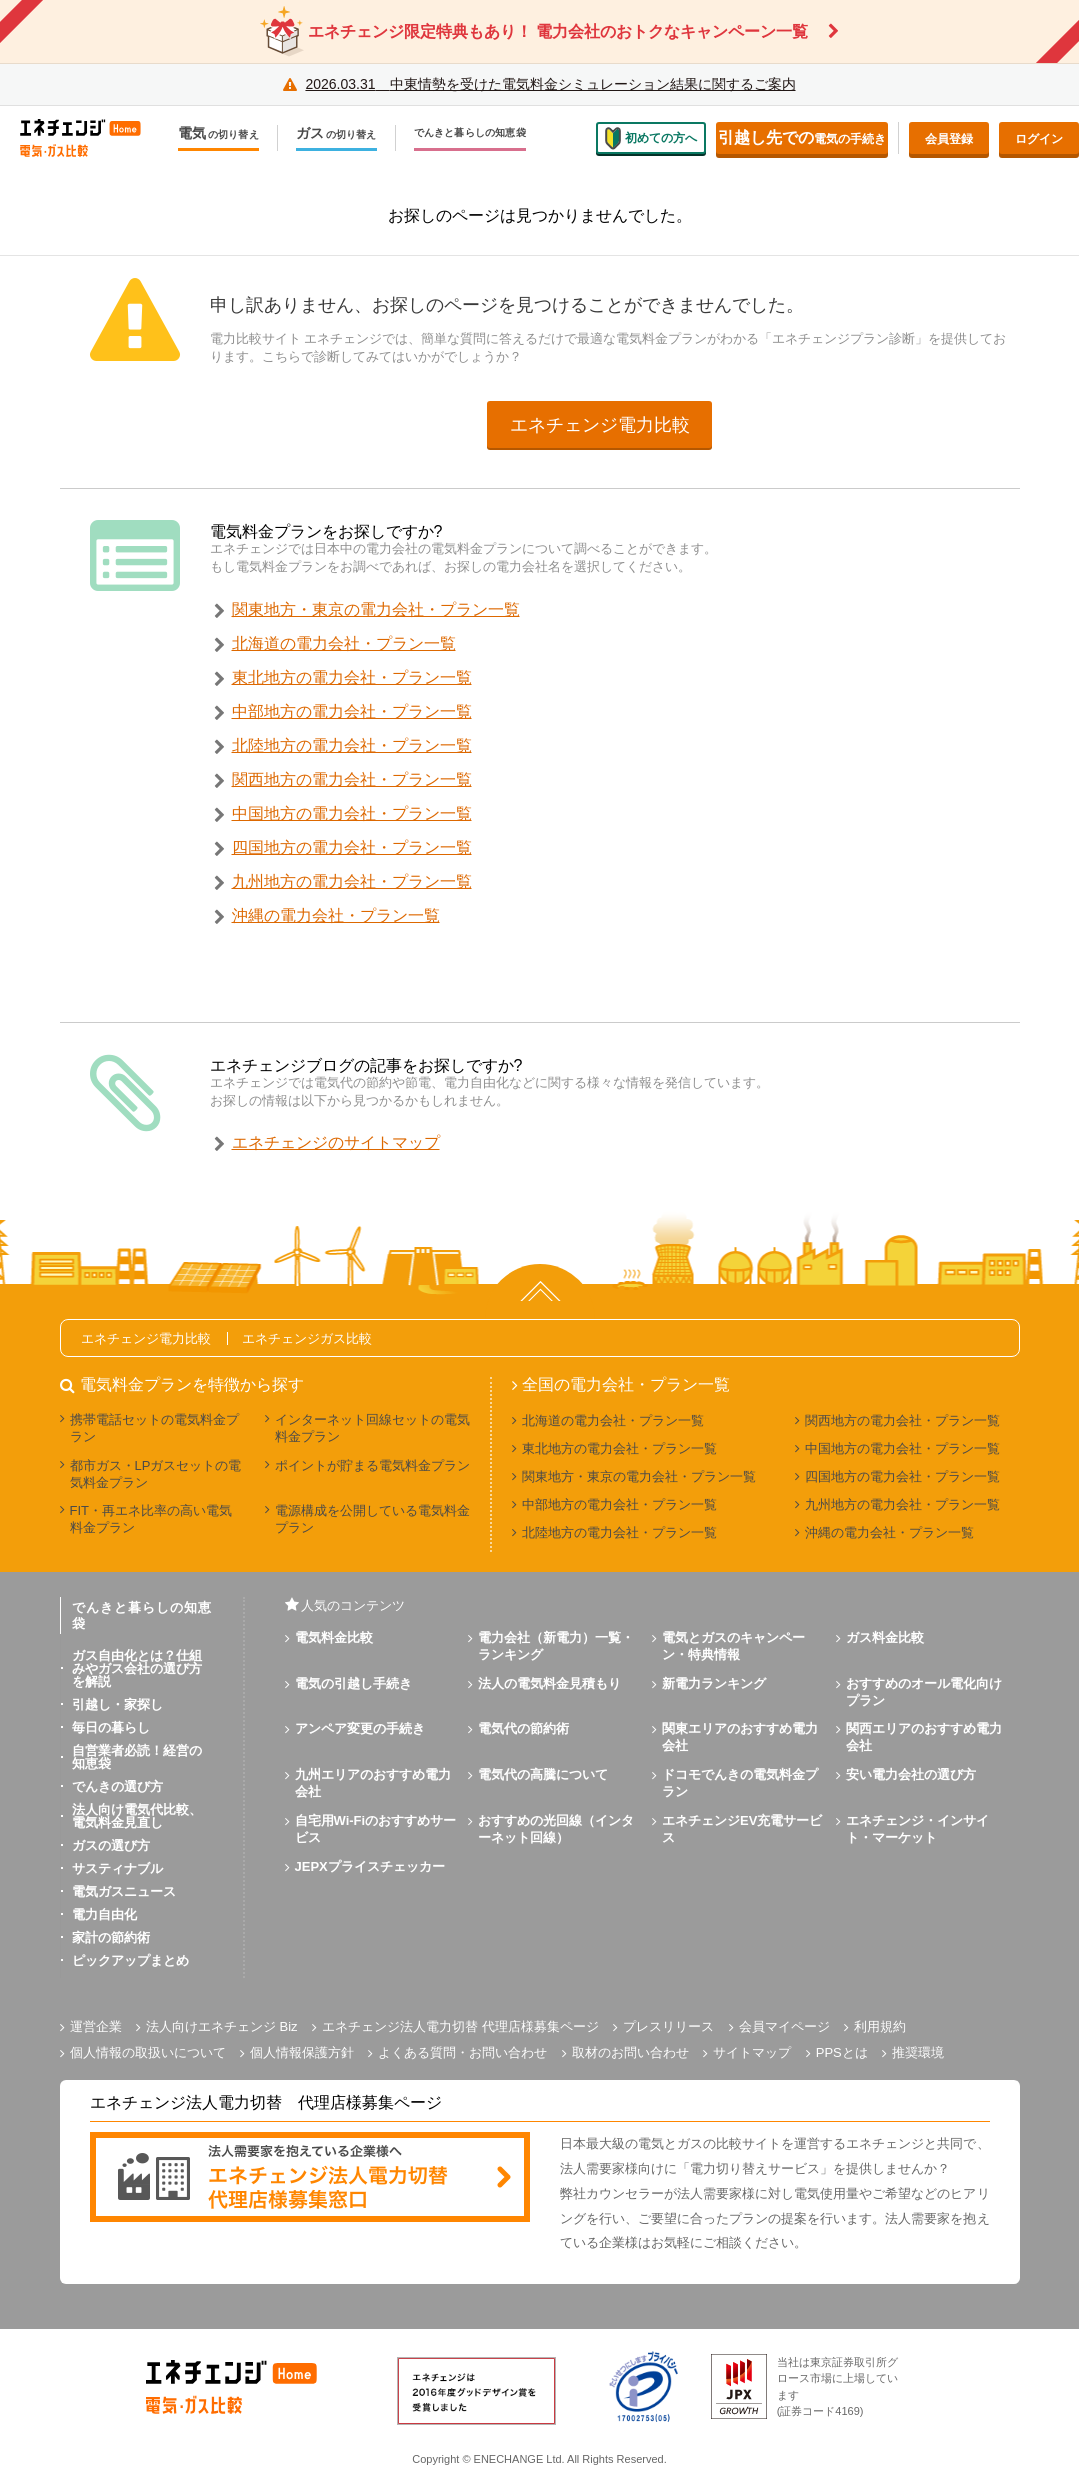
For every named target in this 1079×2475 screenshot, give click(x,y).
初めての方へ (651, 138)
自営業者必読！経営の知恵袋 (137, 1757)
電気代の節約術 (523, 1728)
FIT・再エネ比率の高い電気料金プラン (151, 1519)
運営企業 (96, 2026)
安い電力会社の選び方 (911, 1774)
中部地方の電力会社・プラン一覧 (352, 711)
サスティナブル (117, 1868)
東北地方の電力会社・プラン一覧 (352, 677)
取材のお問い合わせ (630, 2052)
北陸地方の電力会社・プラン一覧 (352, 745)
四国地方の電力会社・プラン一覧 (352, 847)
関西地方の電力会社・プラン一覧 (352, 779)
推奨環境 (918, 2052)
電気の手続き (802, 137)
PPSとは (842, 2052)
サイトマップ (752, 2052)
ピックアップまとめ (130, 1960)
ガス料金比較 (885, 1637)
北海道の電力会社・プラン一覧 (344, 643)
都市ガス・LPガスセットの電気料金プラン (156, 1474)
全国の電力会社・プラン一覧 (626, 1385)
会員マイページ (784, 2026)
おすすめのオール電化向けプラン (924, 1692)
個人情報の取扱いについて (148, 2052)
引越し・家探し (117, 1704)
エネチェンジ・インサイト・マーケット (917, 1829)
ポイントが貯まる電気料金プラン (372, 1465)
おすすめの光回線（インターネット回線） (556, 1829)
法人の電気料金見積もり (549, 1683)
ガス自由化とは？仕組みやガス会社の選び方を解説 (137, 1668)
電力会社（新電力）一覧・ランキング (556, 1646)
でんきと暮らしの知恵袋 (470, 133)
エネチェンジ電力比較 (600, 425)
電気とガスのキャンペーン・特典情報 (733, 1646)
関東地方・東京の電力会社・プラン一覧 (376, 609)
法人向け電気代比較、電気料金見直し (137, 1816)
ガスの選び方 (111, 1845)
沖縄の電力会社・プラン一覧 (336, 915)
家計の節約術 (111, 1937)
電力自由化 (104, 1914)
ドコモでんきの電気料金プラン (740, 1783)
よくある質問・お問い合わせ (462, 2052)
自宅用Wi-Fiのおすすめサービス (376, 1829)
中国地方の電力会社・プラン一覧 (352, 813)
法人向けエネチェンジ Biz (222, 2026)
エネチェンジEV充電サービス (742, 1829)
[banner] (310, 2178)
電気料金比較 (334, 1637)
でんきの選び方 (117, 1786)
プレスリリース (668, 2026)
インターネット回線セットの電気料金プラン (372, 1428)
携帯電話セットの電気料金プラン (154, 1428)
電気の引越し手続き (353, 1683)
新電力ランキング (714, 1683)
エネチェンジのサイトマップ (336, 1142)
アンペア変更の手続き (360, 1728)
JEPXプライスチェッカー (370, 1866)
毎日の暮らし (111, 1727)
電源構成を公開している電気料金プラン (372, 1519)
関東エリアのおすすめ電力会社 (740, 1737)
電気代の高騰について (543, 1774)
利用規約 (880, 2026)
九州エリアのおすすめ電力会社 (373, 1783)
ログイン (1039, 139)
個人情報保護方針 (302, 2052)
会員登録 (949, 139)
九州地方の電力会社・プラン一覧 (352, 881)
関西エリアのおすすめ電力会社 (924, 1737)
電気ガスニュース (124, 1891)
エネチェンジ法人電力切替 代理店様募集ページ (460, 2026)
